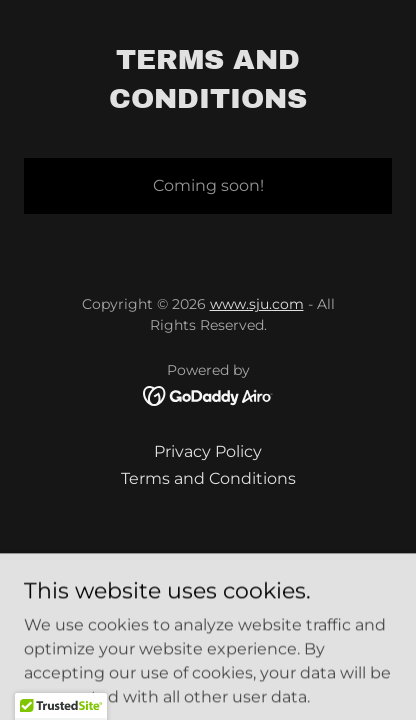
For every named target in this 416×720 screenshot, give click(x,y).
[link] (208, 394)
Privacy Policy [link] (208, 451)
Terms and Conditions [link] (208, 478)
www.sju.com (257, 304)
